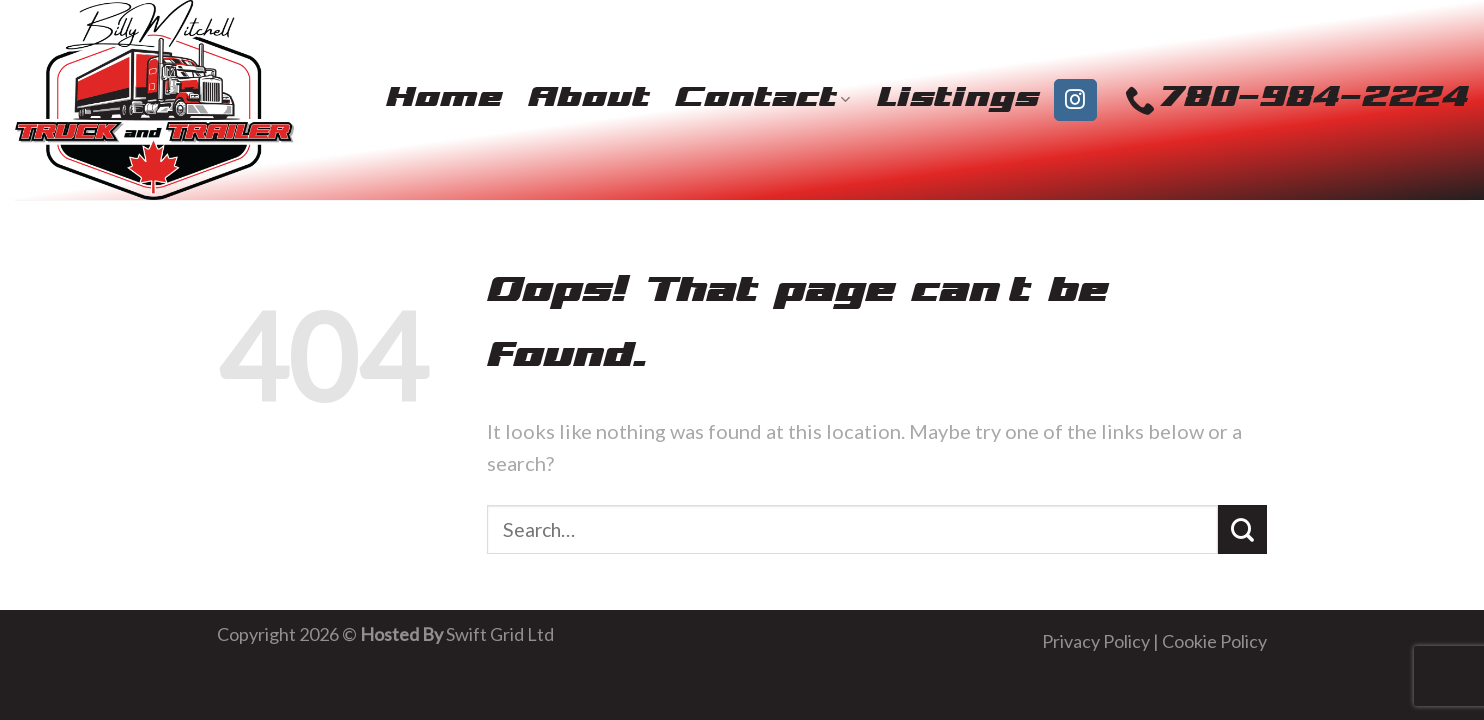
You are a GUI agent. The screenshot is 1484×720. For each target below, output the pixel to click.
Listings (958, 99)
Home (444, 99)
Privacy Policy (1096, 641)
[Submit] (1242, 529)
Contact (763, 99)
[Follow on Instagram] (1075, 100)
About (588, 99)
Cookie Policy (1214, 641)
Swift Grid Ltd (498, 634)
